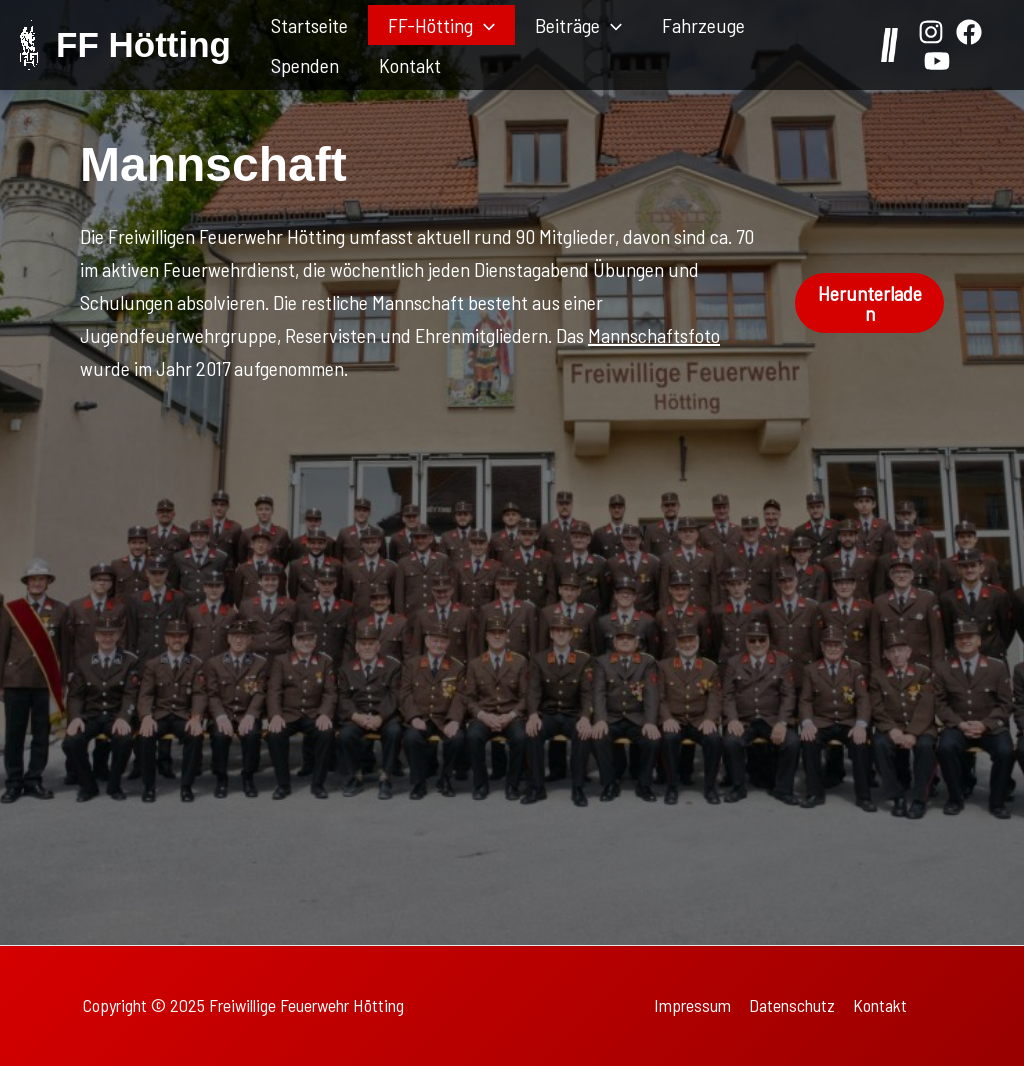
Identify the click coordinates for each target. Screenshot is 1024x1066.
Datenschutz (792, 1005)
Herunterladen (870, 303)
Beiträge (578, 25)
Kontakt (410, 65)
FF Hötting (143, 44)
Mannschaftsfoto (654, 335)
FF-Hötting (441, 25)
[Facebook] (969, 32)
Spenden (305, 65)
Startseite (309, 25)
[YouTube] (937, 61)
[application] (484, 25)
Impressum (692, 1005)
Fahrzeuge (703, 25)
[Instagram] (931, 32)
